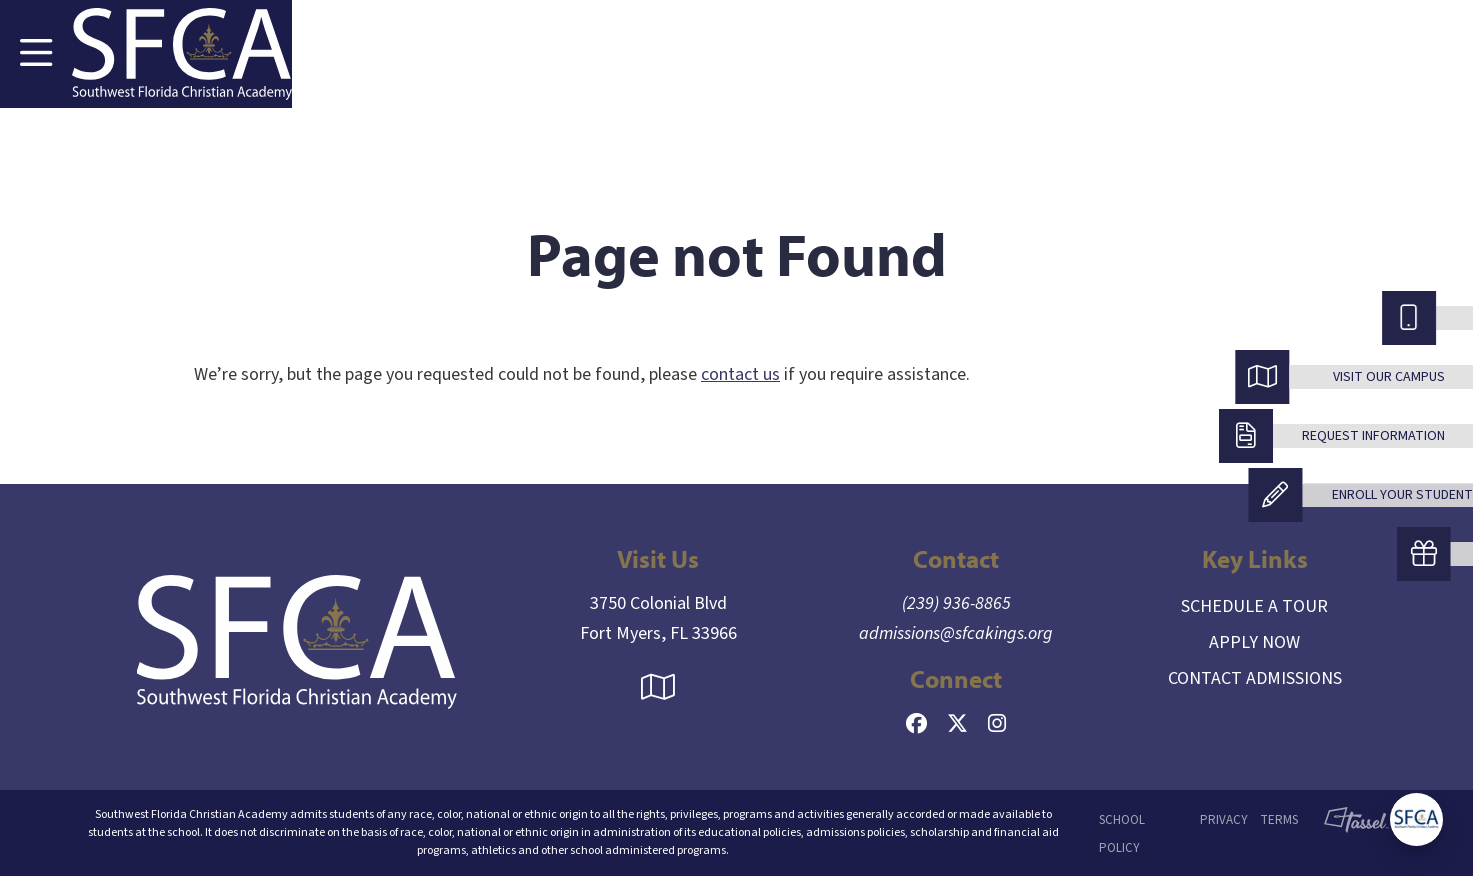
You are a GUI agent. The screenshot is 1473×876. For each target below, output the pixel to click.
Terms (1279, 820)
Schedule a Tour (1254, 606)
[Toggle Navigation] (36, 54)
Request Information (1373, 436)
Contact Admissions (1255, 678)
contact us (740, 374)
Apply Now (1254, 642)
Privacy (1224, 820)
